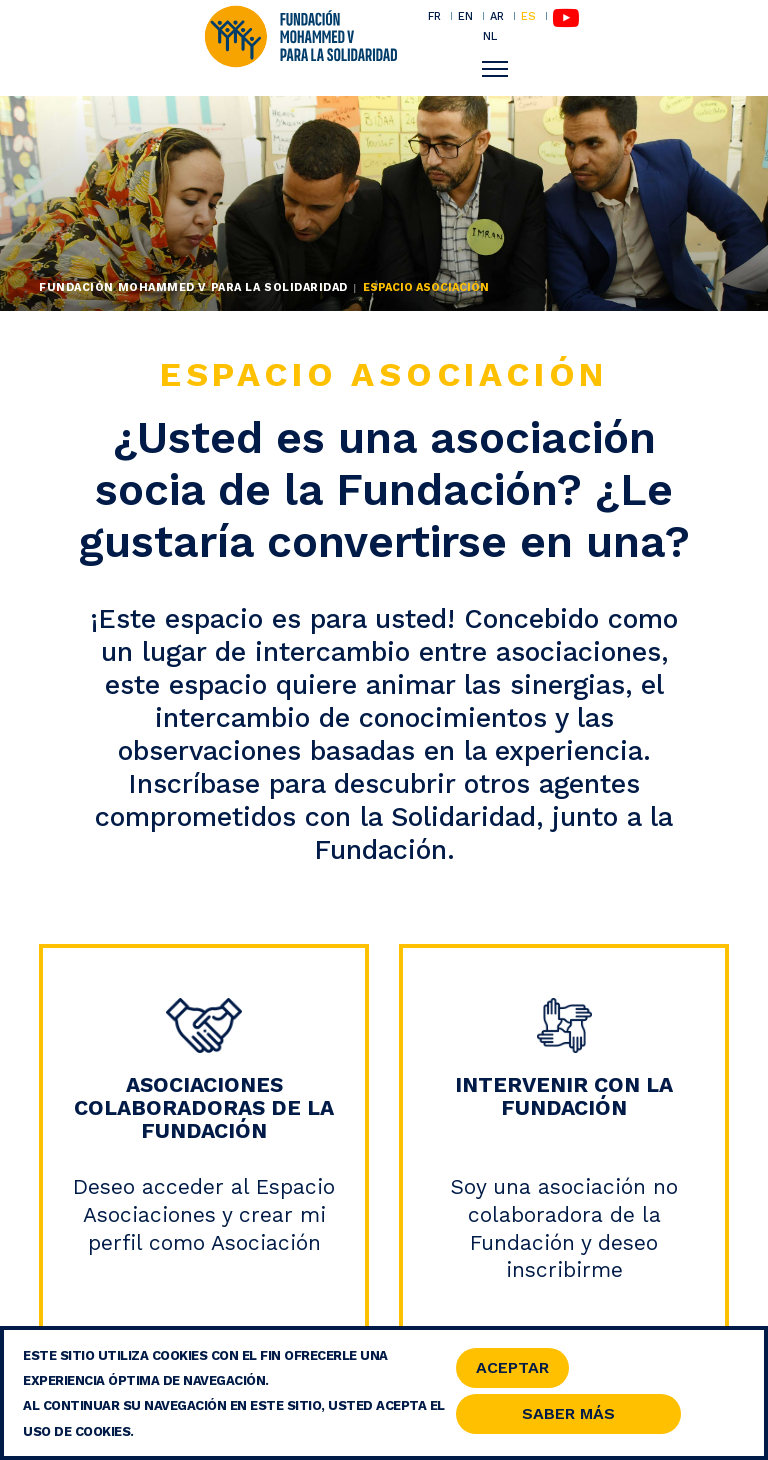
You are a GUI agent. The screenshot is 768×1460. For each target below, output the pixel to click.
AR (497, 16)
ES (528, 16)
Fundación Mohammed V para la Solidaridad (193, 287)
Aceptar (512, 1371)
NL (490, 36)
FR (434, 16)
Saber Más (568, 1417)
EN (465, 16)
